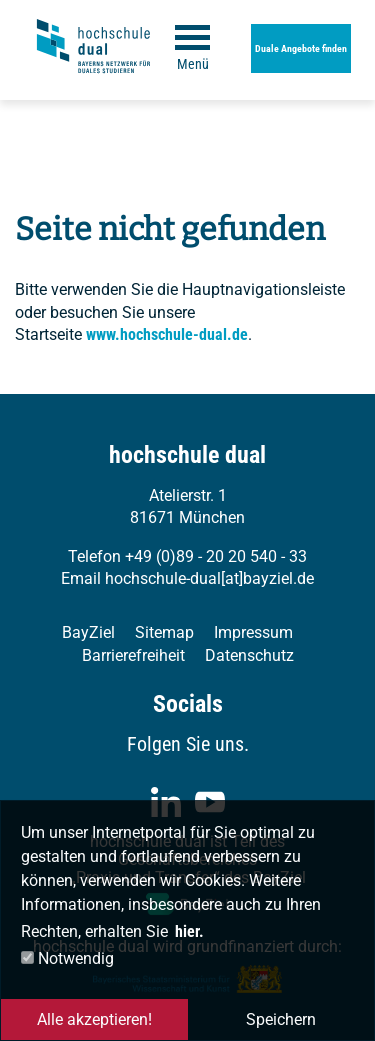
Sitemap (164, 632)
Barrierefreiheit (133, 655)
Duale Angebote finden (301, 48)
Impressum (253, 632)
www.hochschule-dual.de (167, 334)
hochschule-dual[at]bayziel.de (209, 578)
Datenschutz (249, 655)
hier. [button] (189, 931)
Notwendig (67, 958)
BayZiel (88, 632)
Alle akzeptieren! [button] (94, 1019)
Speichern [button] (281, 1019)
